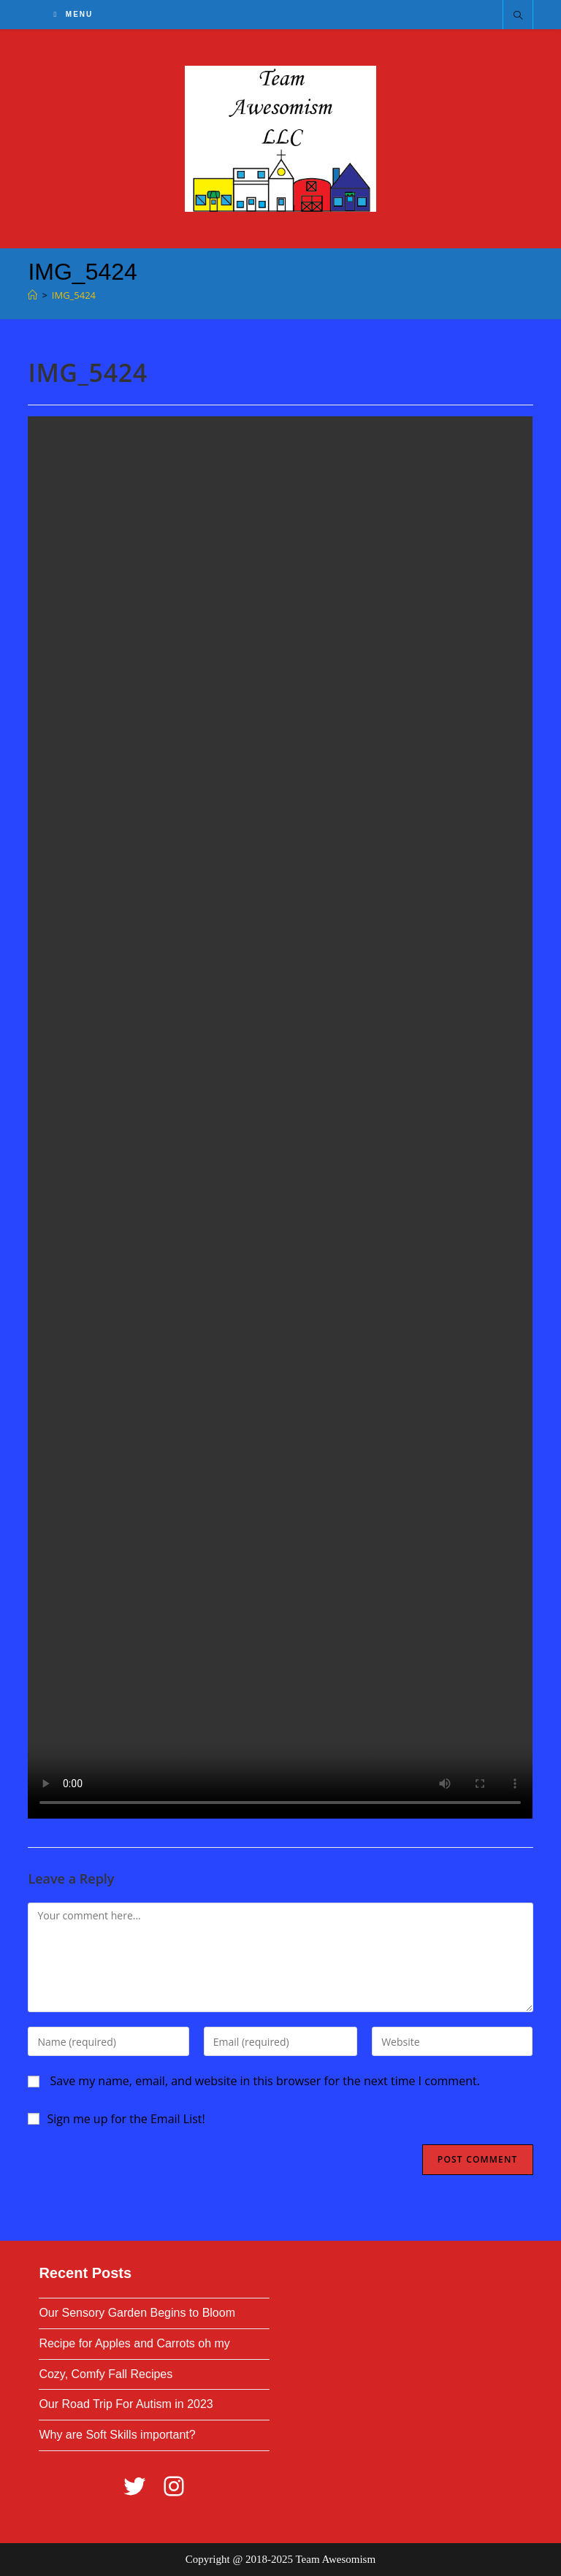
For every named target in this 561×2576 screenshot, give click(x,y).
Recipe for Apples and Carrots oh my (134, 2343)
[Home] (32, 295)
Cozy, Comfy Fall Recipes (105, 2374)
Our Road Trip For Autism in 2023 (126, 2404)
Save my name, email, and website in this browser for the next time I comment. (265, 2081)
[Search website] (518, 16)
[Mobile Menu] (73, 14)
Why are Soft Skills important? (117, 2434)
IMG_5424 (74, 295)
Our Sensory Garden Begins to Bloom (137, 2312)
